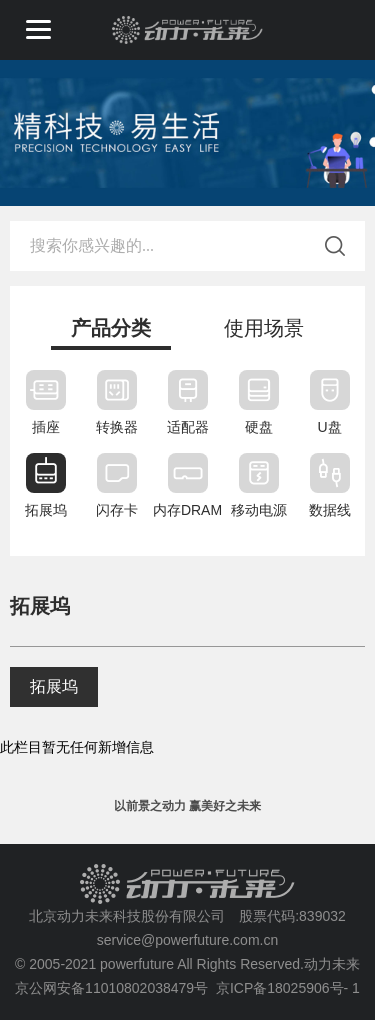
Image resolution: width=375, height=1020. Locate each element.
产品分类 (111, 328)
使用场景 (264, 328)
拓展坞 (54, 686)
